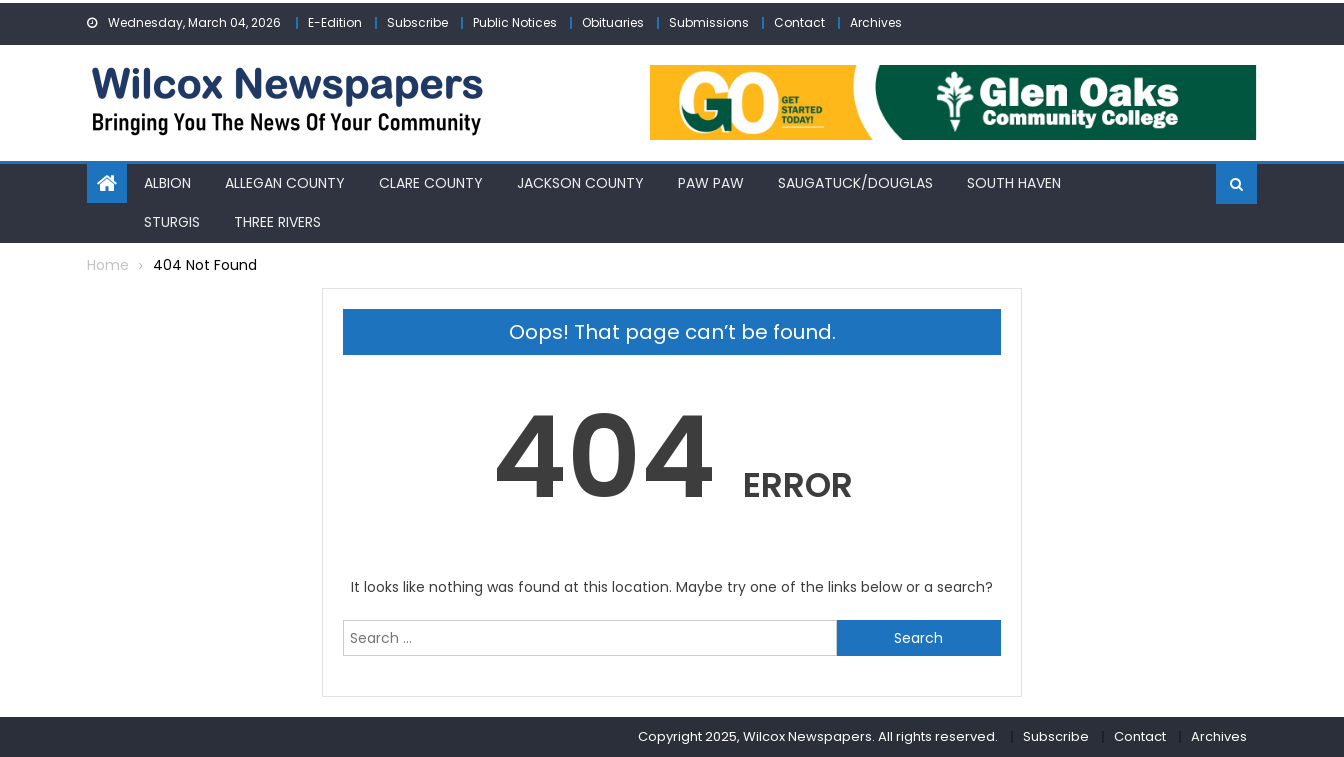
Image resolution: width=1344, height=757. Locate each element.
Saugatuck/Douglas (855, 183)
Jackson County (580, 183)
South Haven (1014, 183)
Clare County (431, 183)
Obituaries (613, 22)
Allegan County (285, 183)
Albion (167, 183)
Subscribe (417, 22)
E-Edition (335, 22)
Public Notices (515, 22)
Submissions (709, 22)
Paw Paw (711, 183)
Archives (876, 22)
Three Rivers (277, 222)
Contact (799, 22)
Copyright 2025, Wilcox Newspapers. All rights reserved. (818, 736)
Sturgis (172, 222)
